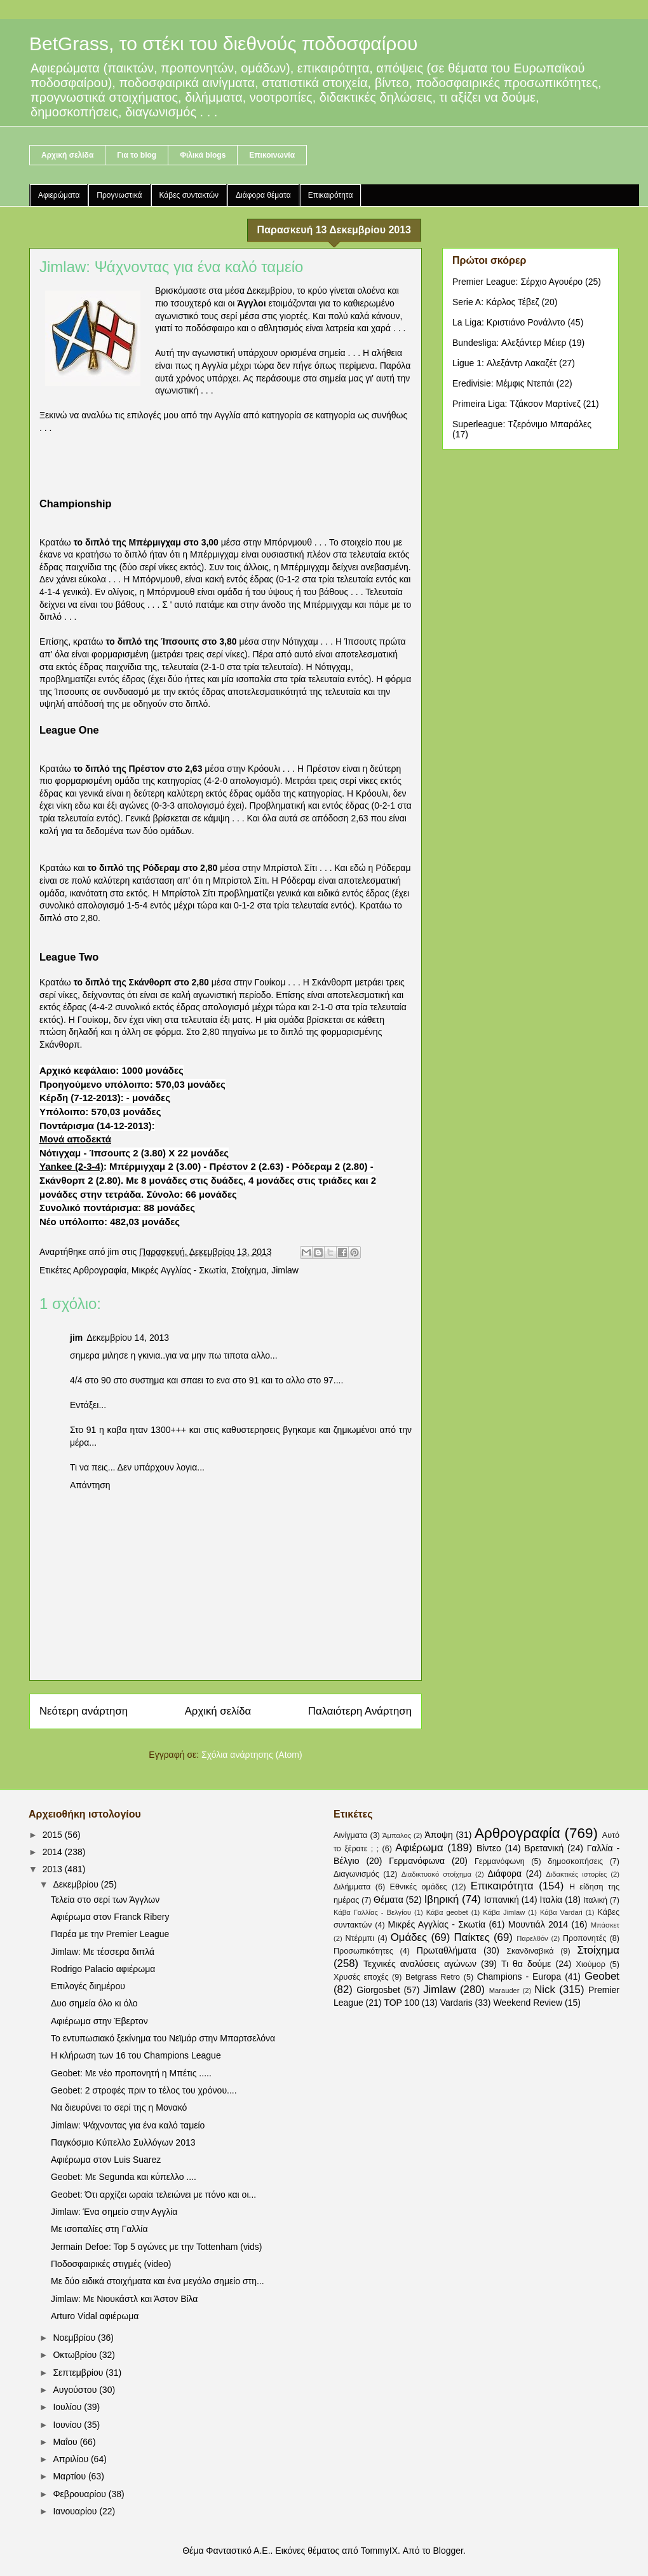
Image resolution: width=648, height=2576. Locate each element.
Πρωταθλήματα (446, 1950)
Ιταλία (551, 1899)
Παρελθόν (532, 1938)
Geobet (601, 1976)
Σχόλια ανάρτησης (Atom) (251, 1755)
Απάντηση (90, 1485)
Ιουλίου (68, 2407)
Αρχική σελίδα (67, 155)
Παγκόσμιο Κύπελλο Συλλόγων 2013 (123, 2142)
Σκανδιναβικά (529, 1951)
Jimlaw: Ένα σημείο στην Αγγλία (114, 2212)
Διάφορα (505, 1873)
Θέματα (388, 1899)
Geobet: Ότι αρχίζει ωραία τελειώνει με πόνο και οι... (153, 2194)
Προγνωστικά (119, 195)
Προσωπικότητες (363, 1951)
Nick (544, 1989)
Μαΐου (66, 2442)
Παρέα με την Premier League (110, 1934)
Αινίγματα (350, 1835)
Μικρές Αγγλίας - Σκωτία (179, 1270)
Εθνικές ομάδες (418, 1886)
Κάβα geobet (447, 1912)
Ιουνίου (68, 2425)
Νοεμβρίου (75, 2338)
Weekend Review (527, 2002)
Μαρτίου (70, 2476)
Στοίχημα (249, 1270)
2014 (54, 1852)
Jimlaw (285, 1270)
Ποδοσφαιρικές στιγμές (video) (111, 2264)
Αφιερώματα (58, 195)
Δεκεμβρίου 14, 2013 (127, 1338)
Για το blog (136, 155)
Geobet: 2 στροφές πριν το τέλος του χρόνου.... (144, 2090)
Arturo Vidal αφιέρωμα (94, 2316)
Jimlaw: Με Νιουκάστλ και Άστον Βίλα (124, 2299)
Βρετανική (544, 1848)
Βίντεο (488, 1848)
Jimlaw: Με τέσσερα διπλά (102, 1952)
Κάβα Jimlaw (504, 1912)
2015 (54, 1835)
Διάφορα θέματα (263, 195)
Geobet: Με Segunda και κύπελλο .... (123, 2177)
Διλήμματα (352, 1886)
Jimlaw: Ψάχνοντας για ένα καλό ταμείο (128, 2125)
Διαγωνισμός (356, 1874)
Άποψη (438, 1835)
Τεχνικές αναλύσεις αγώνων (419, 1964)
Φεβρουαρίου (80, 2494)
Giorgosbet (378, 1990)
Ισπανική (501, 1899)
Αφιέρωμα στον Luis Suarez (106, 2160)
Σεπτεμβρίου (79, 2372)
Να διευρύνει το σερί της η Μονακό (119, 2107)
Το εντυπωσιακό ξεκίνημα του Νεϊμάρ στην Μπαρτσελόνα (163, 2038)
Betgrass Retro (432, 1977)
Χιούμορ (590, 1964)
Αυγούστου (76, 2390)
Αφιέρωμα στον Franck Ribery (110, 1917)
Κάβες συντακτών (189, 195)
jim (76, 1338)
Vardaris (456, 2002)
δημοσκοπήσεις (575, 1861)
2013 (54, 1869)
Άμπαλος (396, 1835)
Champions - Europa (519, 1976)
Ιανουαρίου (76, 2511)
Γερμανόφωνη (500, 1861)
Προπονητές (585, 1938)
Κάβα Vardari (561, 1912)
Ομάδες (409, 1937)
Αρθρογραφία (99, 1270)
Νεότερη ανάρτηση (83, 1711)
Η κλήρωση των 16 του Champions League (136, 2055)
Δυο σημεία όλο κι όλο (94, 2003)
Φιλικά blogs (203, 155)
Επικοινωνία (272, 155)
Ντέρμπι (359, 1938)
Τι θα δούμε (526, 1964)
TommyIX (379, 2550)
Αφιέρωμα (419, 1848)
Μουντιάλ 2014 (538, 1924)
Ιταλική (595, 1900)
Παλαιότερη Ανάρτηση (360, 1711)
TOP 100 (401, 2002)
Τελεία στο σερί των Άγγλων (105, 1899)
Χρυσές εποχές (361, 1977)
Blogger (447, 2550)
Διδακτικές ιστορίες (576, 1874)
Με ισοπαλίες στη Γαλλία (99, 2229)
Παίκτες (472, 1937)
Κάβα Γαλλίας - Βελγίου (372, 1912)
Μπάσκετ (605, 1925)
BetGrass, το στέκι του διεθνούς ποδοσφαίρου (223, 43)
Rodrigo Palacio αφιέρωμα (103, 1969)
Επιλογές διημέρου (88, 1986)
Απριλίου (72, 2459)
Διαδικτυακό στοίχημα (436, 1874)
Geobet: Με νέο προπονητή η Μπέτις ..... (131, 2073)
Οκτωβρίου (76, 2355)
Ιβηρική (441, 1899)
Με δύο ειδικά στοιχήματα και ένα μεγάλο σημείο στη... (157, 2281)
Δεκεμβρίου (76, 1884)
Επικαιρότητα (330, 195)
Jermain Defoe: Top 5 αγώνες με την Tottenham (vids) (156, 2247)
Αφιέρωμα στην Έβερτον (99, 2021)
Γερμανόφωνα (417, 1861)
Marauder (504, 1990)
